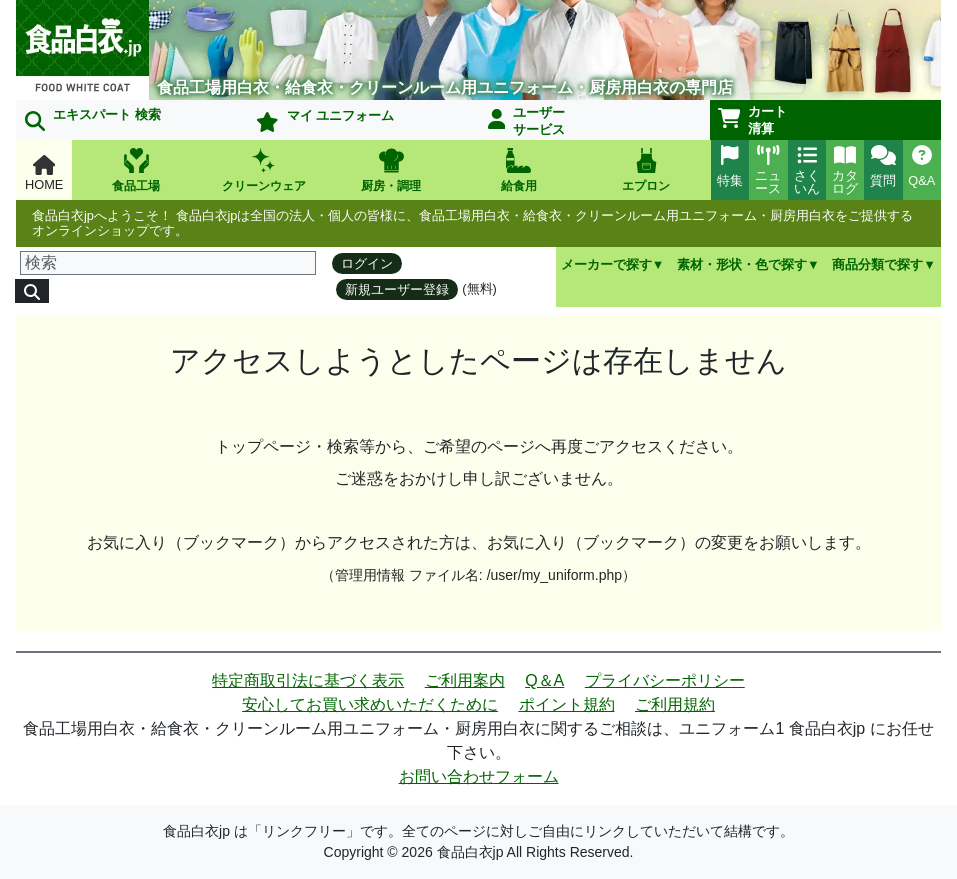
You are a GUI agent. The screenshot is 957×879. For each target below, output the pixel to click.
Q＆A (544, 680)
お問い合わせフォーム (479, 776)
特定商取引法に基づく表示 (308, 680)
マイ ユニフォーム (325, 120)
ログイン (367, 263)
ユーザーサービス (527, 121)
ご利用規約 (675, 704)
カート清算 (753, 120)
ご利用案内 (465, 680)
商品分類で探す (877, 264)
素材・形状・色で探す (742, 264)
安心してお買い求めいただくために (370, 704)
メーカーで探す (606, 264)
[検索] (168, 263)
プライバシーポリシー (665, 680)
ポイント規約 (567, 704)
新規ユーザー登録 (397, 289)
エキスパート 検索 (93, 119)
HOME (44, 173)
